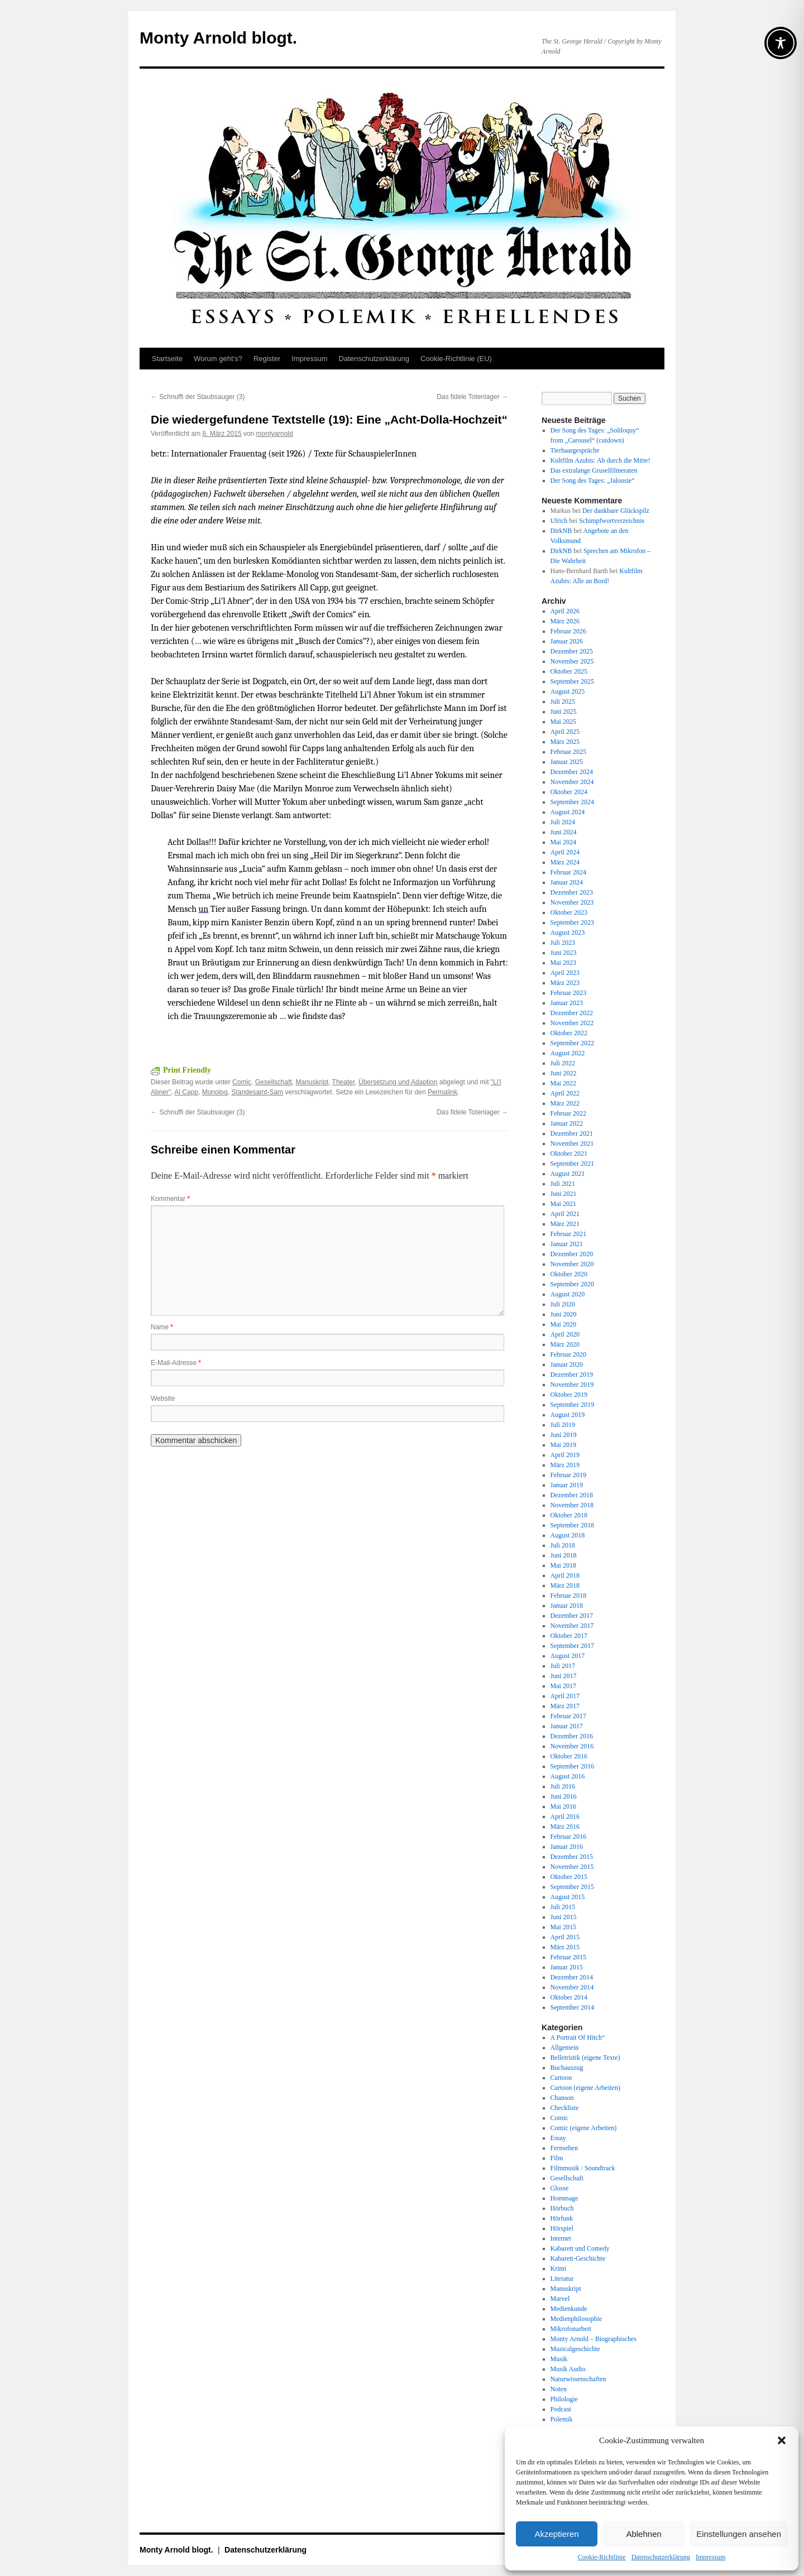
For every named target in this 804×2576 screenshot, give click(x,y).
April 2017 (565, 1696)
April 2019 (565, 1455)
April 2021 (565, 1214)
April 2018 (565, 1575)
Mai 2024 (563, 842)
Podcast (561, 2409)
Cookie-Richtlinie (602, 2557)
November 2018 (572, 1505)
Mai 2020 (563, 1324)
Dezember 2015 (572, 1857)
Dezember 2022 (572, 1013)
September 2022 (572, 1043)
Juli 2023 (563, 942)
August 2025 (568, 691)
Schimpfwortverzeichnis (611, 521)
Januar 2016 (567, 1847)
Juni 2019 (564, 1435)
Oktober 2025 (569, 671)
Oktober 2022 (569, 1033)
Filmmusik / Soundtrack (583, 2168)
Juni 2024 (564, 832)
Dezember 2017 (572, 1615)
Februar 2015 (568, 1957)
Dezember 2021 (572, 1133)
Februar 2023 (568, 993)
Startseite (167, 358)
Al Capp (186, 1092)
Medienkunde (569, 2309)
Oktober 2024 (569, 792)
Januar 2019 (567, 1485)
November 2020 (572, 1264)
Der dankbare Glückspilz (615, 511)
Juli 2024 (563, 822)
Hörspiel (562, 2228)
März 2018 (565, 1585)
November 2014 (572, 1987)
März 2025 (565, 742)
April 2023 (565, 973)
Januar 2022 (567, 1123)
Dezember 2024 (572, 772)
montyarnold (274, 434)
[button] (781, 2440)
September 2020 (572, 1284)
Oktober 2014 (569, 1997)
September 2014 (572, 2007)
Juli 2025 (563, 701)
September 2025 (572, 681)
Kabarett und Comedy (580, 2248)
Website (163, 1398)
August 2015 (568, 1897)
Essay (558, 2138)
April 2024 (565, 852)
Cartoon (561, 2078)
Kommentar (170, 1199)
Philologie (564, 2399)
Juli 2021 (563, 1184)
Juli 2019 (563, 1425)
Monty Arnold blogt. (218, 37)
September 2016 (572, 1766)
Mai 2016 (563, 1806)
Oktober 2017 (569, 1636)
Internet (561, 2238)
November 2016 (572, 1746)
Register (266, 358)
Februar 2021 (568, 1234)
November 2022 (572, 1023)
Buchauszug (567, 2068)
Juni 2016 (564, 1796)
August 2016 (568, 1776)
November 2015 (572, 1867)
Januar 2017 (567, 1726)
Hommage (564, 2198)
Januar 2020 (567, 1364)
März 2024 (565, 862)
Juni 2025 (564, 711)
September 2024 (572, 802)
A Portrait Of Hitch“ (578, 2037)
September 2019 (572, 1405)
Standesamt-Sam (257, 1092)
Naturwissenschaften (578, 2379)
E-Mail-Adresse (176, 1363)
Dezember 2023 (572, 892)
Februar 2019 (568, 1475)
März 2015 (565, 1947)
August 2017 (568, 1656)
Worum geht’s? (218, 358)
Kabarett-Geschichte (578, 2258)
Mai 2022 (563, 1083)
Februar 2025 (568, 752)
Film (557, 2158)
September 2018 (572, 1525)
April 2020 (565, 1334)
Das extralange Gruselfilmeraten (594, 470)
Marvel (560, 2299)
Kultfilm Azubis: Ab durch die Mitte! (600, 460)
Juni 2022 (564, 1073)
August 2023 (568, 932)
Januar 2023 (567, 1003)
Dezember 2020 (572, 1254)
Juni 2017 (564, 1676)
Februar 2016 (568, 1836)
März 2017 (565, 1706)
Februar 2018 (568, 1595)
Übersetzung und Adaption (397, 1082)
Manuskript (311, 1082)
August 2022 (568, 1053)
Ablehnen (643, 2534)
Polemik (562, 2419)
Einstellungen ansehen (738, 2534)
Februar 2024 (568, 872)
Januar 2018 (567, 1605)
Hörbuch (562, 2208)
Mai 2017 (563, 1686)
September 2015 (572, 1887)
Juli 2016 (563, 1786)
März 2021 (565, 1224)
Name (162, 1327)
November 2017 (572, 1626)
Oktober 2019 (569, 1394)
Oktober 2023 (569, 912)
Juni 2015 (564, 1917)
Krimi (559, 2268)
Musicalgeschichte (575, 2349)
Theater (343, 1082)
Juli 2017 (563, 1666)
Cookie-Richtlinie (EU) (456, 358)
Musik (559, 2359)
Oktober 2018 (569, 1515)
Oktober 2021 (569, 1153)
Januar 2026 (567, 641)
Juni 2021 (564, 1194)
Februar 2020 (568, 1354)
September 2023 (572, 922)
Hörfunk (562, 2218)
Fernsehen (564, 2148)
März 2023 (565, 983)
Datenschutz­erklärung (660, 2557)
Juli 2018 (563, 1545)
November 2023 (572, 902)
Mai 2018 (563, 1565)
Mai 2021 (563, 1204)
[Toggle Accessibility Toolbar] (780, 43)
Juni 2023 (564, 953)
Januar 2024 (567, 882)
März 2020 (565, 1344)
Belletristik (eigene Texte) (585, 2057)
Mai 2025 (563, 721)
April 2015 (565, 1937)
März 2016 (565, 1826)
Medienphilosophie (576, 2319)
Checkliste (565, 2108)
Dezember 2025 (572, 651)
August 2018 (568, 1535)
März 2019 (565, 1465)
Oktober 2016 (569, 1756)
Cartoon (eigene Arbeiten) (585, 2088)
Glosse (560, 2188)
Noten (559, 2389)
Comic (241, 1082)
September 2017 (572, 1646)
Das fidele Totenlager (472, 397)
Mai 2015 (563, 1927)
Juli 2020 (563, 1304)
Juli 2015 (563, 1907)
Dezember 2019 (572, 1374)
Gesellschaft (273, 1082)
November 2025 (572, 661)
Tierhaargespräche (575, 450)
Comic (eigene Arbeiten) (584, 2128)
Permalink (442, 1092)
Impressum (710, 2557)
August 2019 (568, 1415)
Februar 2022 (568, 1113)
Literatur (562, 2278)
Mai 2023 (563, 963)
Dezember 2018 (572, 1495)
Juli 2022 (563, 1063)
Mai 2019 (563, 1445)
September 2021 (572, 1163)
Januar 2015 (567, 1967)
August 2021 (568, 1174)
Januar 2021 (567, 1244)
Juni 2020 (564, 1314)
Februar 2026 (568, 631)
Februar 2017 (568, 1716)
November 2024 (572, 782)
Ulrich (559, 521)
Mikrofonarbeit (571, 2329)
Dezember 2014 (572, 1977)
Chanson (562, 2098)
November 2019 (572, 1384)
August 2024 (568, 812)
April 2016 (565, 1816)
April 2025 (565, 732)
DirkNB (561, 531)
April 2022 (565, 1093)
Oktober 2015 (569, 1877)
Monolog (215, 1092)
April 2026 (565, 611)
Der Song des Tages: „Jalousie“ (593, 480)
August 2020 (568, 1294)
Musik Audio (568, 2369)
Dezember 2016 (572, 1736)
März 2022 (565, 1103)
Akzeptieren (556, 2534)
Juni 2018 (564, 1555)
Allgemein (565, 2047)
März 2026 (565, 621)
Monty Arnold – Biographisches (593, 2339)
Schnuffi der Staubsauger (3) (198, 397)
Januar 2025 (567, 762)
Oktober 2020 (569, 1274)
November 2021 (572, 1143)
